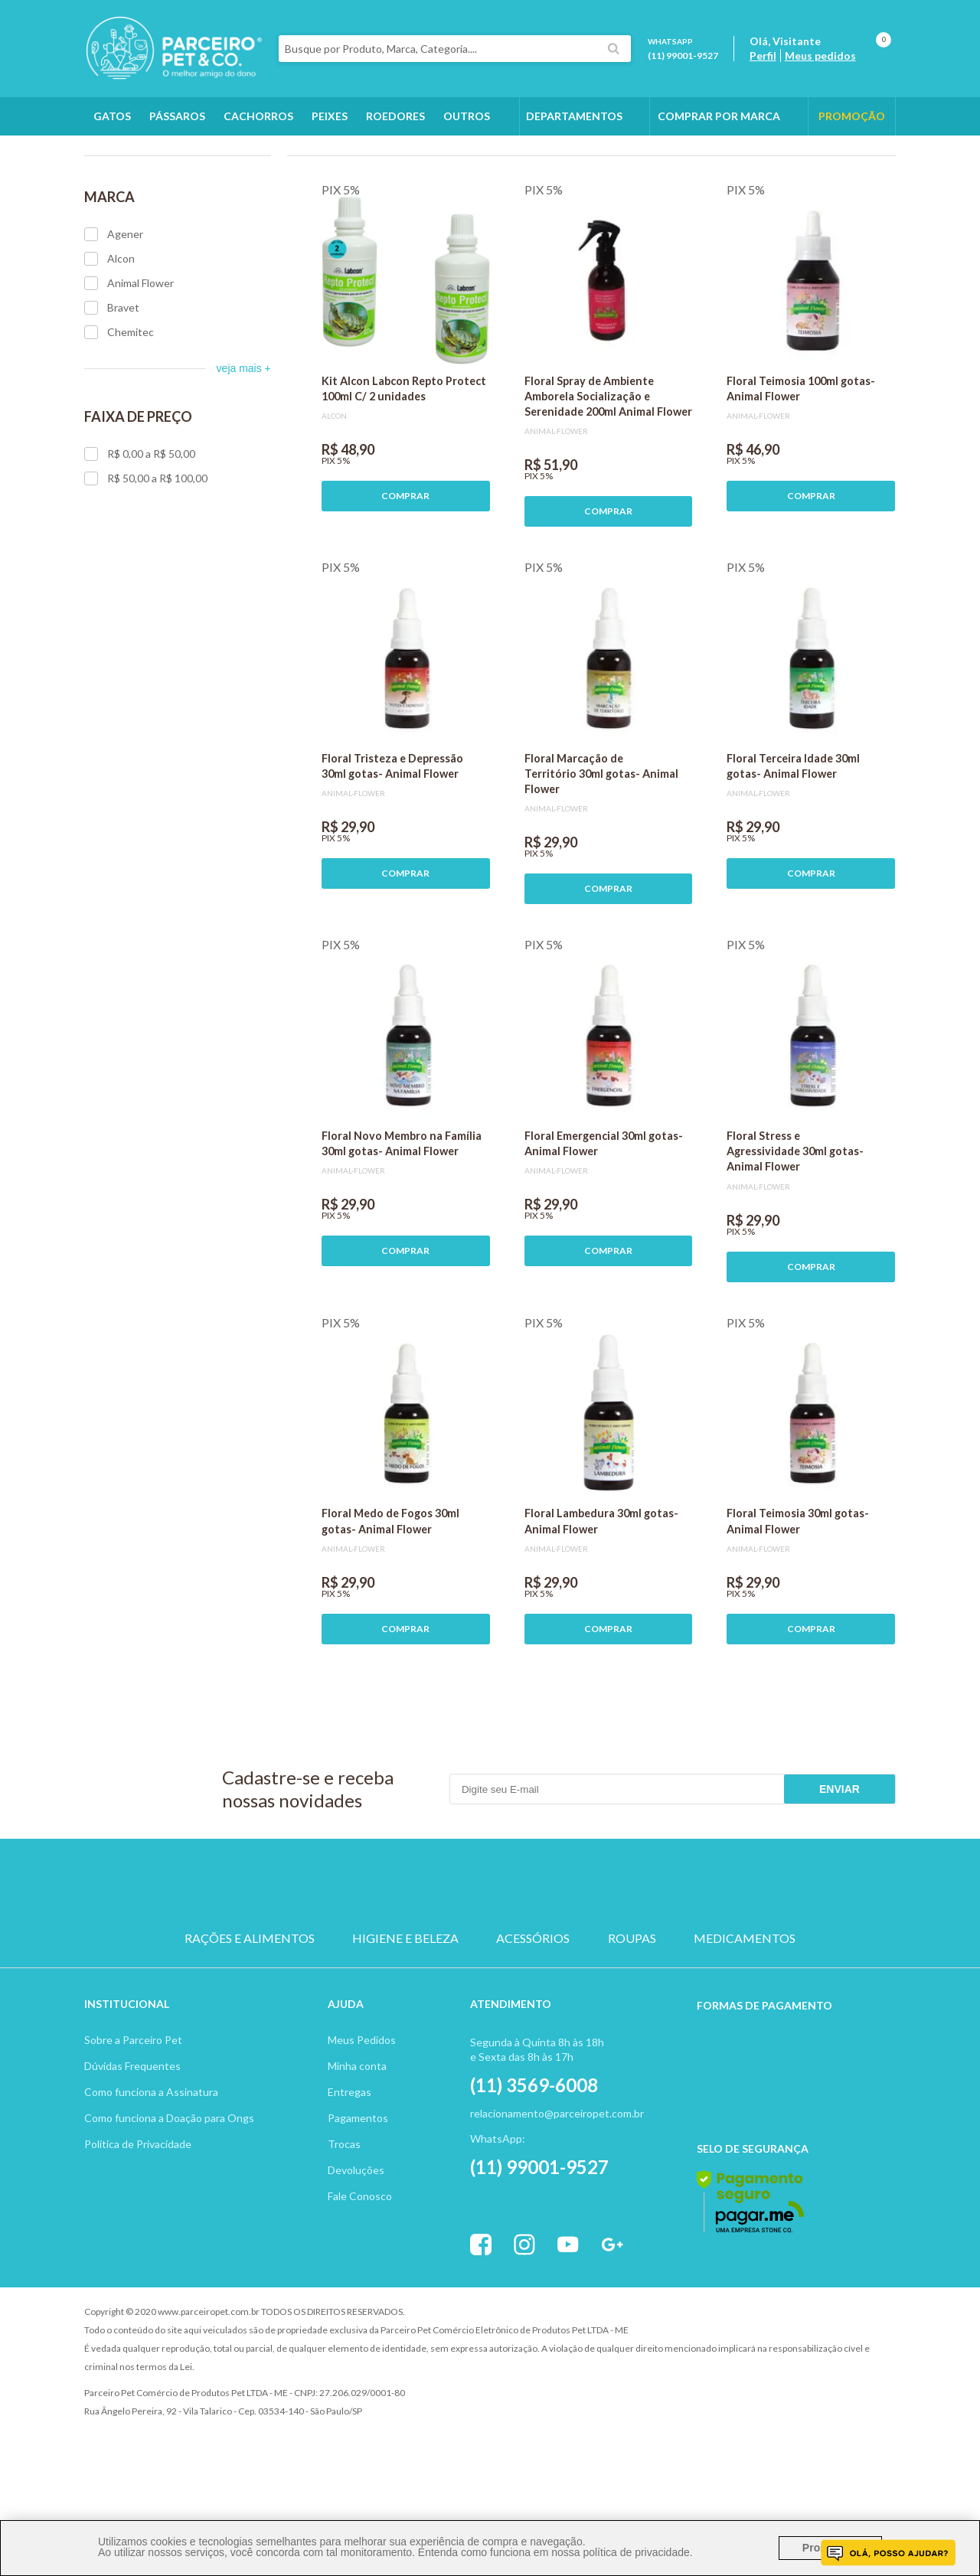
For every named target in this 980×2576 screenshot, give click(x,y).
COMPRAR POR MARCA (719, 115)
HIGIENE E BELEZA (405, 2025)
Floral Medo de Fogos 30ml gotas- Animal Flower (390, 1607)
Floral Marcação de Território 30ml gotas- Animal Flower (601, 860)
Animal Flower (129, 370)
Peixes (330, 115)
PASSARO (489, 1970)
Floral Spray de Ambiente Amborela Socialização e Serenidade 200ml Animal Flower (608, 482)
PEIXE (635, 1970)
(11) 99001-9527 (683, 55)
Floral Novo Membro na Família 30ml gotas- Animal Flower (402, 1230)
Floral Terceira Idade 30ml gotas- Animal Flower (793, 852)
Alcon (109, 345)
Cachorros (258, 115)
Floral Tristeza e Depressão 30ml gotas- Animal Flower (392, 852)
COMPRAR (405, 582)
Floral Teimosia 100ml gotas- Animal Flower (801, 475)
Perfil (763, 55)
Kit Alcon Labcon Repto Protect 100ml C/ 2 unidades (404, 475)
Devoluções (356, 2256)
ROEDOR (563, 1970)
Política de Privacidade (137, 2230)
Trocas (344, 2230)
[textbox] (455, 48)
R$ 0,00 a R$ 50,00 (139, 540)
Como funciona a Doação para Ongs (169, 2204)
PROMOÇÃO (851, 115)
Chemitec (119, 419)
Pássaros (177, 115)
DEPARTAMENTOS (574, 115)
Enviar (839, 1875)
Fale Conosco (360, 2282)
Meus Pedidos (362, 2126)
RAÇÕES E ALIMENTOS (250, 2025)
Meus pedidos (820, 55)
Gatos (112, 115)
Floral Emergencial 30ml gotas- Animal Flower (603, 1230)
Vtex (769, 2398)
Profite (853, 2398)
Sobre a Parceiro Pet (133, 2126)
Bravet (111, 394)
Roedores (395, 115)
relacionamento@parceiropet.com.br (557, 2199)
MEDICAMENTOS (744, 2025)
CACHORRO (344, 1970)
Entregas (349, 2178)
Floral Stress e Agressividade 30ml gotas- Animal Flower (795, 1237)
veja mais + (244, 455)
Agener (113, 321)
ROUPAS (632, 2025)
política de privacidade (636, 2552)
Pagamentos (358, 2204)
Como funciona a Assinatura (151, 2178)
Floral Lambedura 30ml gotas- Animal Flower (601, 1607)
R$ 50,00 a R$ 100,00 (145, 565)
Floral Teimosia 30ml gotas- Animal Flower (798, 1607)
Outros (466, 115)
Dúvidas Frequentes (132, 2152)
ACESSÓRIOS (533, 2025)
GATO (417, 1970)
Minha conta (357, 2152)
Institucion (120, 2090)
